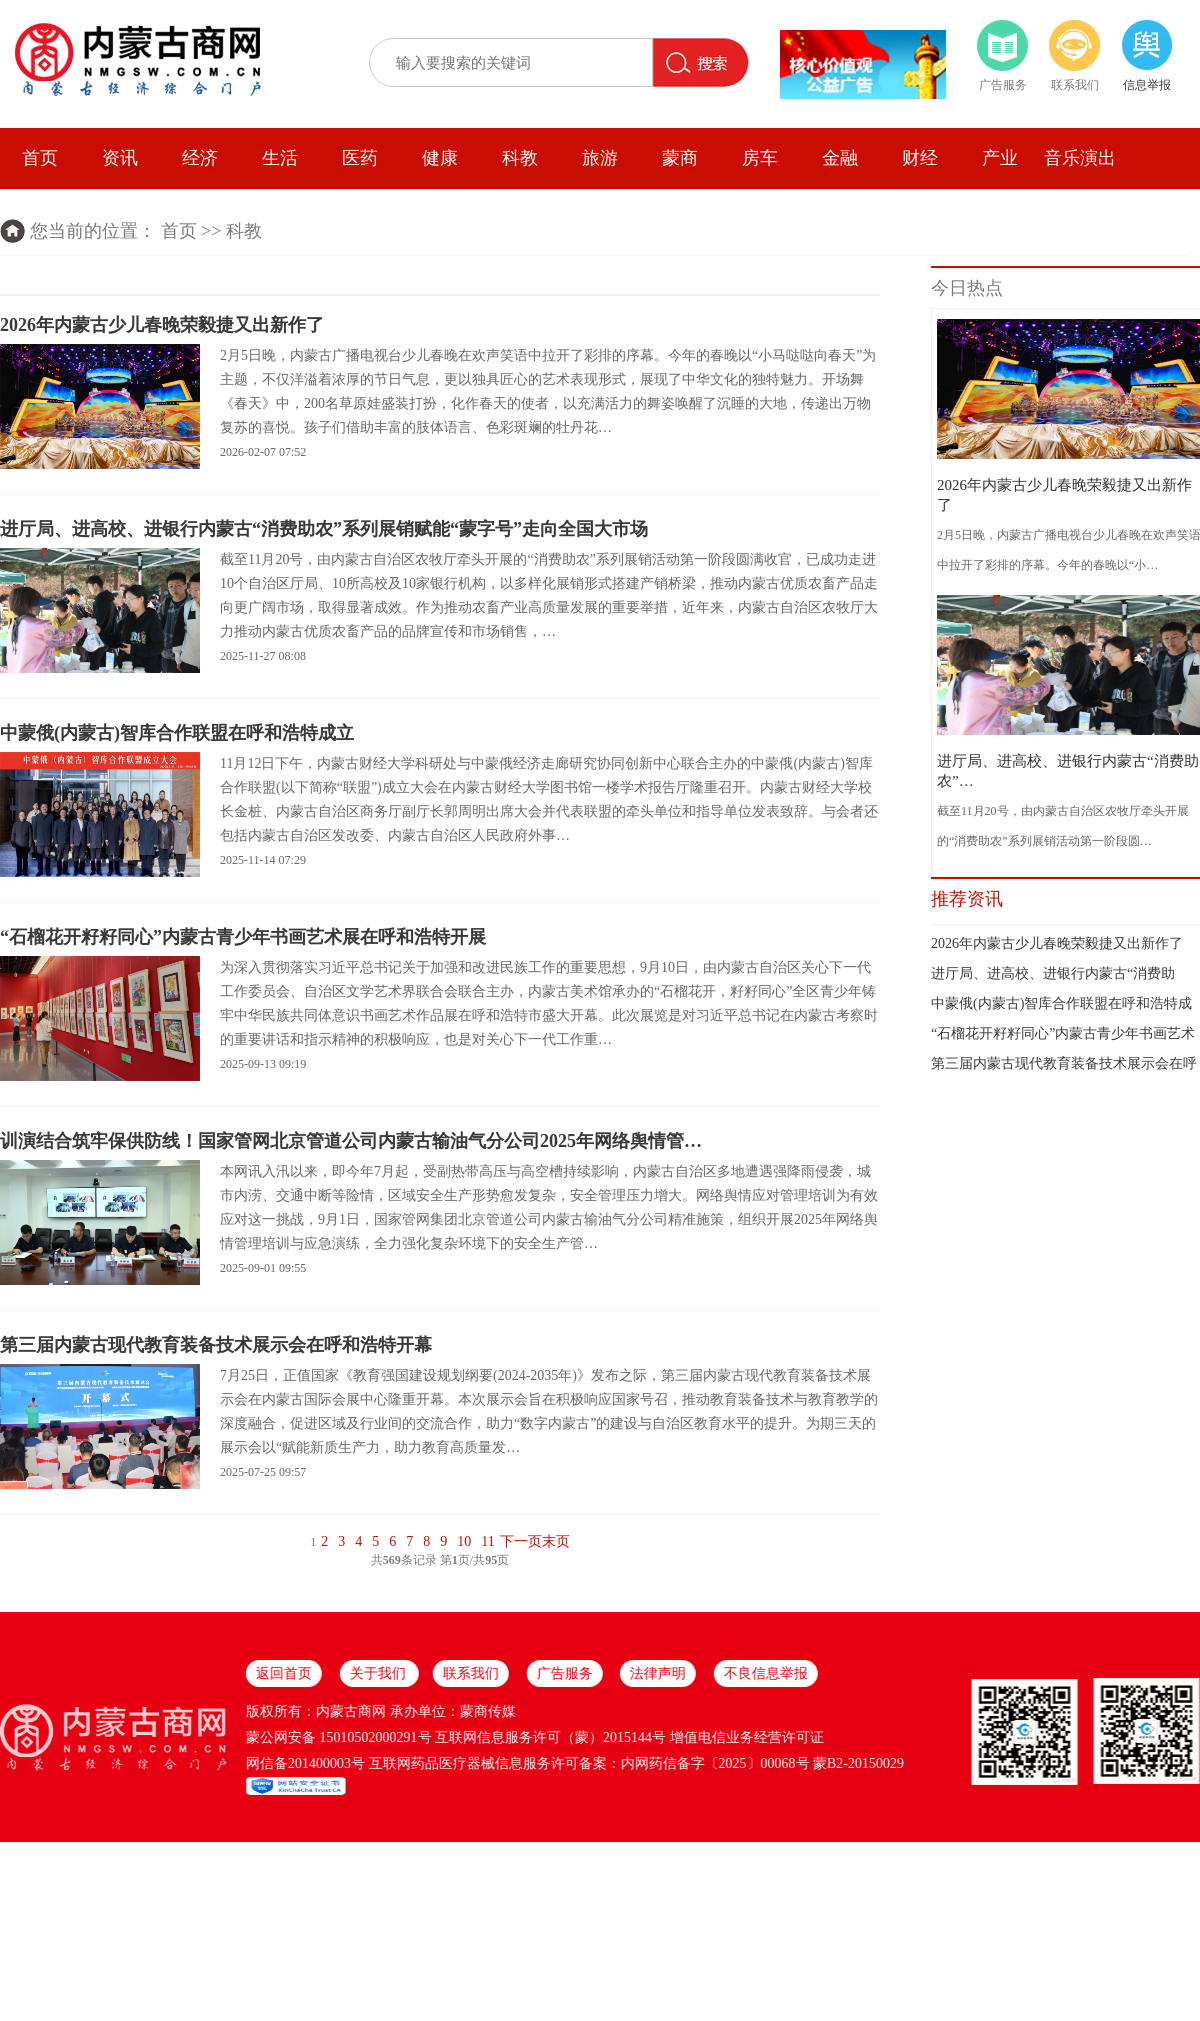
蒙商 (680, 158)
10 (464, 1541)
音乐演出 (1080, 158)
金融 (840, 158)
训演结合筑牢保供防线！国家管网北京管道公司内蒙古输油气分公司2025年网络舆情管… (351, 1141)
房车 (760, 158)
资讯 (120, 158)
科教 (520, 158)
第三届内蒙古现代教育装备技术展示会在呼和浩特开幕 (216, 1345)
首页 (40, 158)
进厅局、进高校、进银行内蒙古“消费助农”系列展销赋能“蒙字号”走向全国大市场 (324, 529)
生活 (280, 158)
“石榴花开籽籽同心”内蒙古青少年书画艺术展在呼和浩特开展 (243, 937)
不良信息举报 (127, 1673)
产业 (1000, 158)
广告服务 (1003, 85)
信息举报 (1147, 85)
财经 (920, 158)
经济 (200, 158)
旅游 (600, 158)
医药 (360, 158)
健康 (440, 158)
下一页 (521, 1541)
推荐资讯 (967, 899)
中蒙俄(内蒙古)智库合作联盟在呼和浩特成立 (177, 733)
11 (487, 1541)
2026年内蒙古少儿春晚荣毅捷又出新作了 (162, 325)
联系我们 (1075, 85)
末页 (556, 1541)
